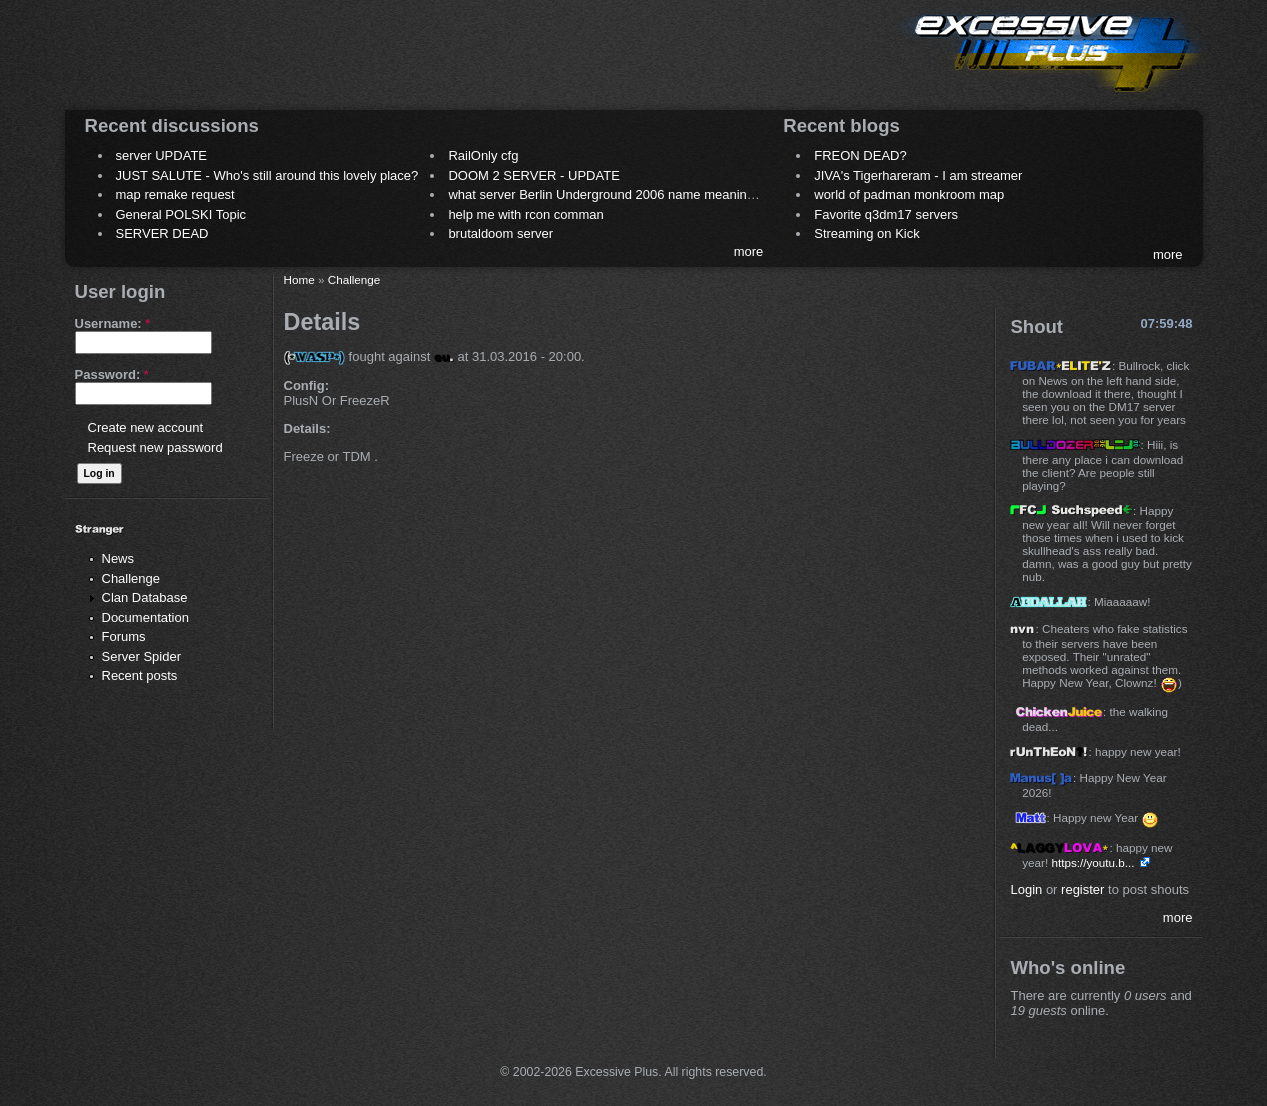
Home (299, 279)
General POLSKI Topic (181, 214)
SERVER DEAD (162, 233)
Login (1026, 889)
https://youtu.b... (1092, 862)
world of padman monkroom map (909, 194)
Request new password (155, 447)
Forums (124, 636)
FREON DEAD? (860, 155)
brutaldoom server (500, 233)
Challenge (131, 578)
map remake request (175, 194)
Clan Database (145, 597)
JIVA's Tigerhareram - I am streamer (918, 175)
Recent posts (140, 675)
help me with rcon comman (525, 214)
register (1082, 889)
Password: (112, 374)
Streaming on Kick (867, 233)
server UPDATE (162, 155)
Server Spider (141, 656)
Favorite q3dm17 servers (886, 214)
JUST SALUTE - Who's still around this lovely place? (267, 175)
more (749, 251)
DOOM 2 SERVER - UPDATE (533, 175)
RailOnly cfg (483, 155)
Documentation (145, 617)
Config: (306, 385)
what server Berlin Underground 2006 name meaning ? (606, 194)
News (118, 558)
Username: (113, 323)
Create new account (146, 427)
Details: (307, 428)
